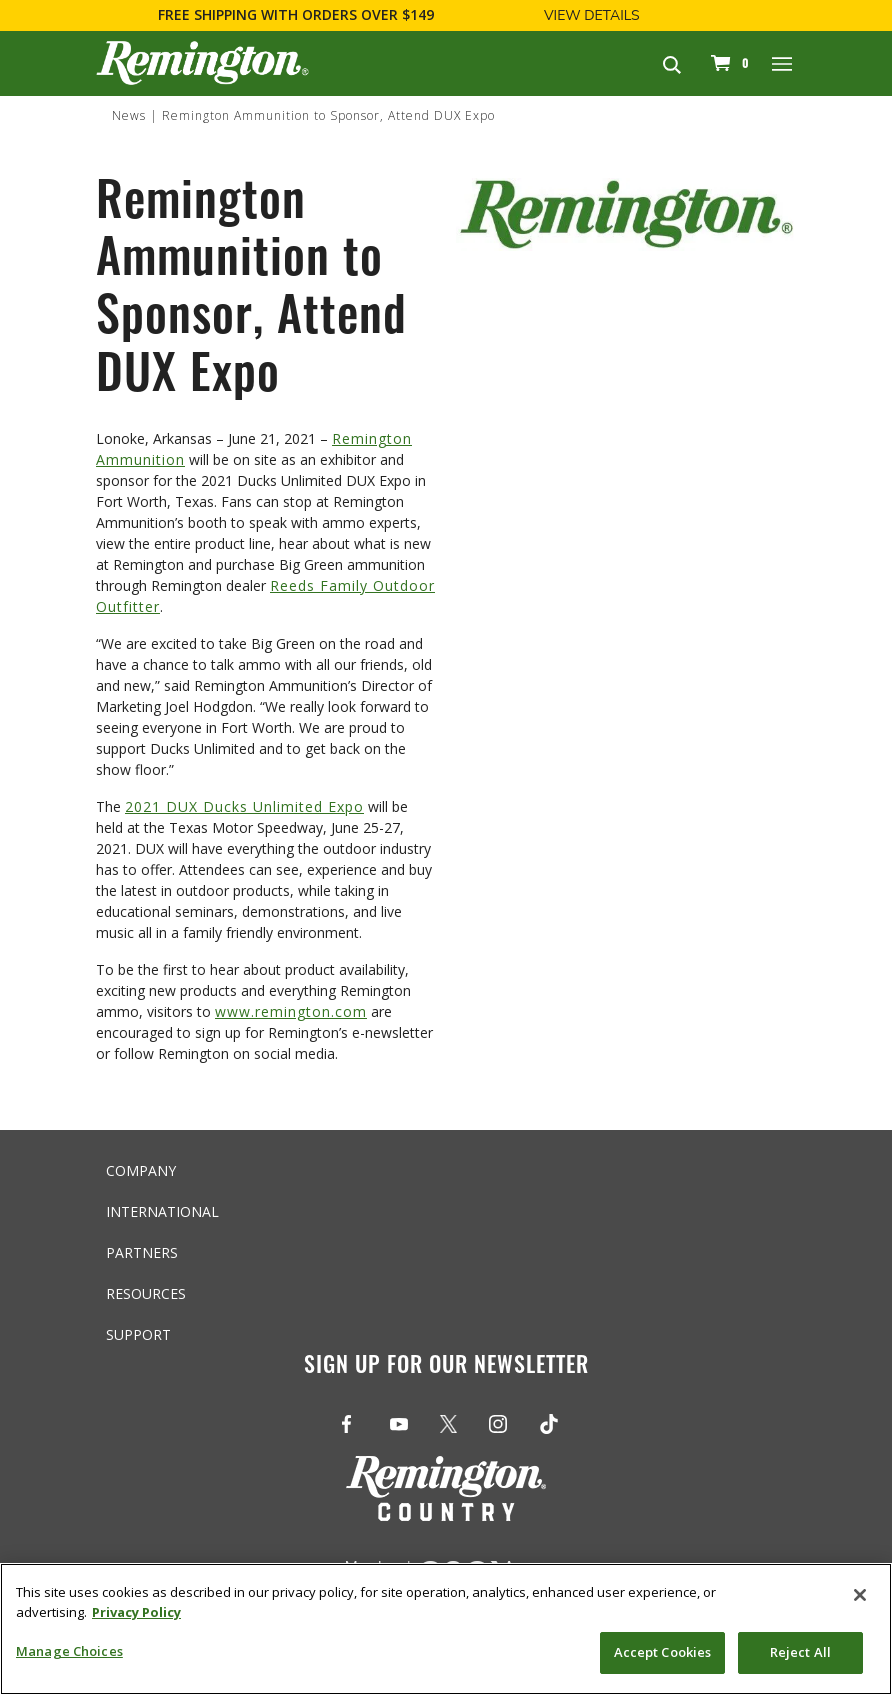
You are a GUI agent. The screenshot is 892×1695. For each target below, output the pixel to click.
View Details (592, 15)
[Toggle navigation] (783, 63)
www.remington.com (291, 1011)
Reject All (800, 1652)
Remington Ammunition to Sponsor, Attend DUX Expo (328, 115)
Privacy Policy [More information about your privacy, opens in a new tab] (136, 1612)
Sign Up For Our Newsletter (446, 1367)
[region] (446, 1629)
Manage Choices (69, 1651)
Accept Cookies (663, 1652)
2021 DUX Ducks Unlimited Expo (244, 806)
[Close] (860, 1595)
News (129, 115)
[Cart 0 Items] (727, 63)
